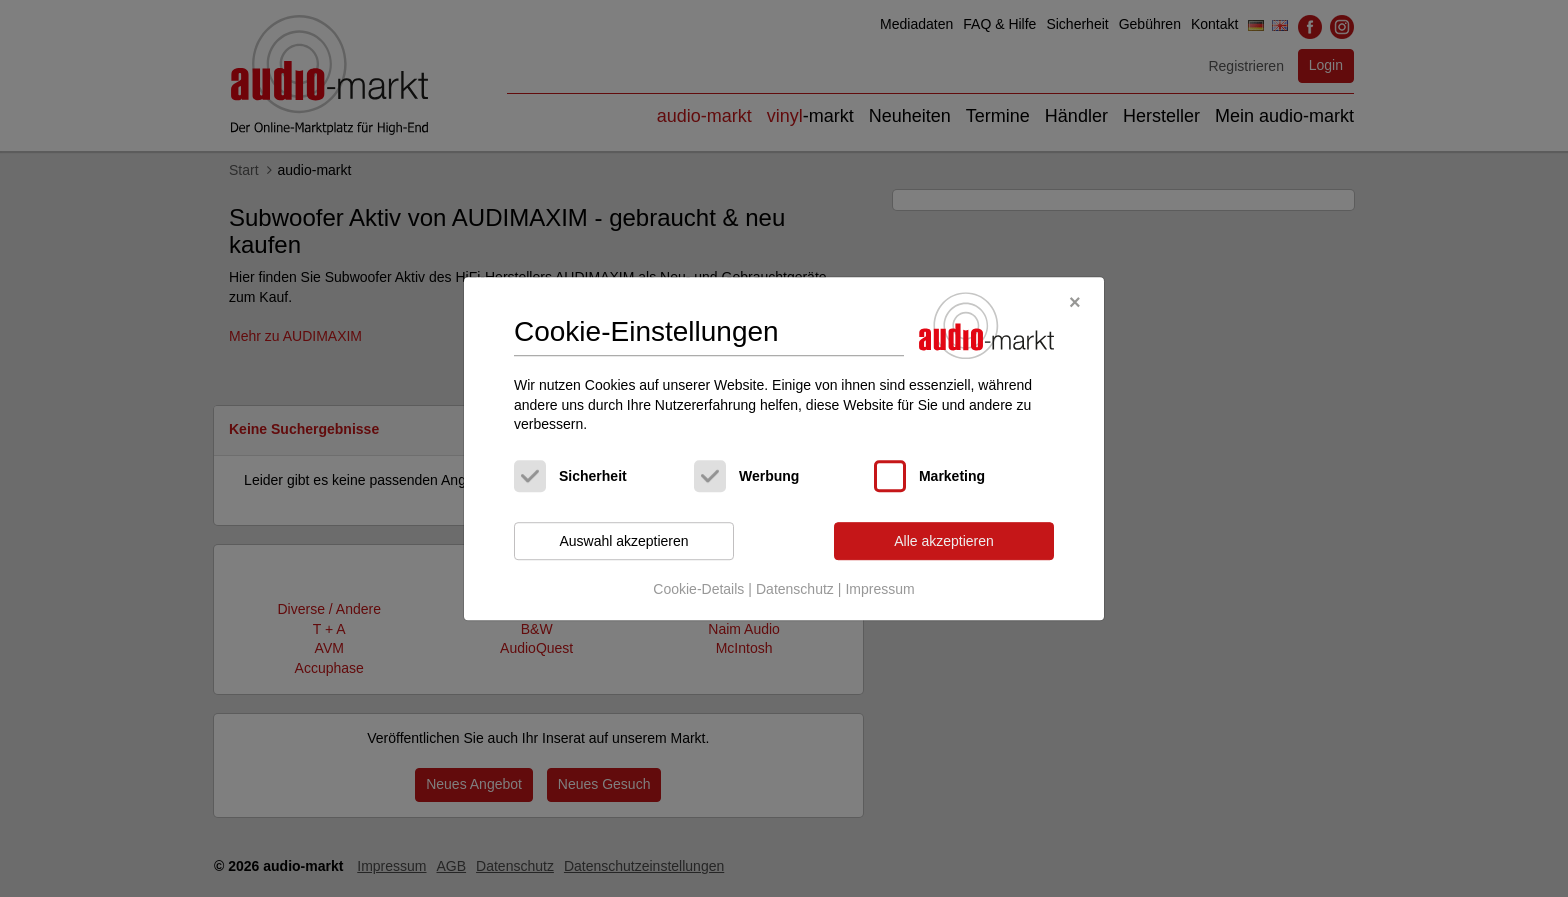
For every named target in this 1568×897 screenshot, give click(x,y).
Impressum (879, 590)
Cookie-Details (698, 590)
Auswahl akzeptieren (623, 541)
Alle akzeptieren (944, 541)
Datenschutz (795, 590)
